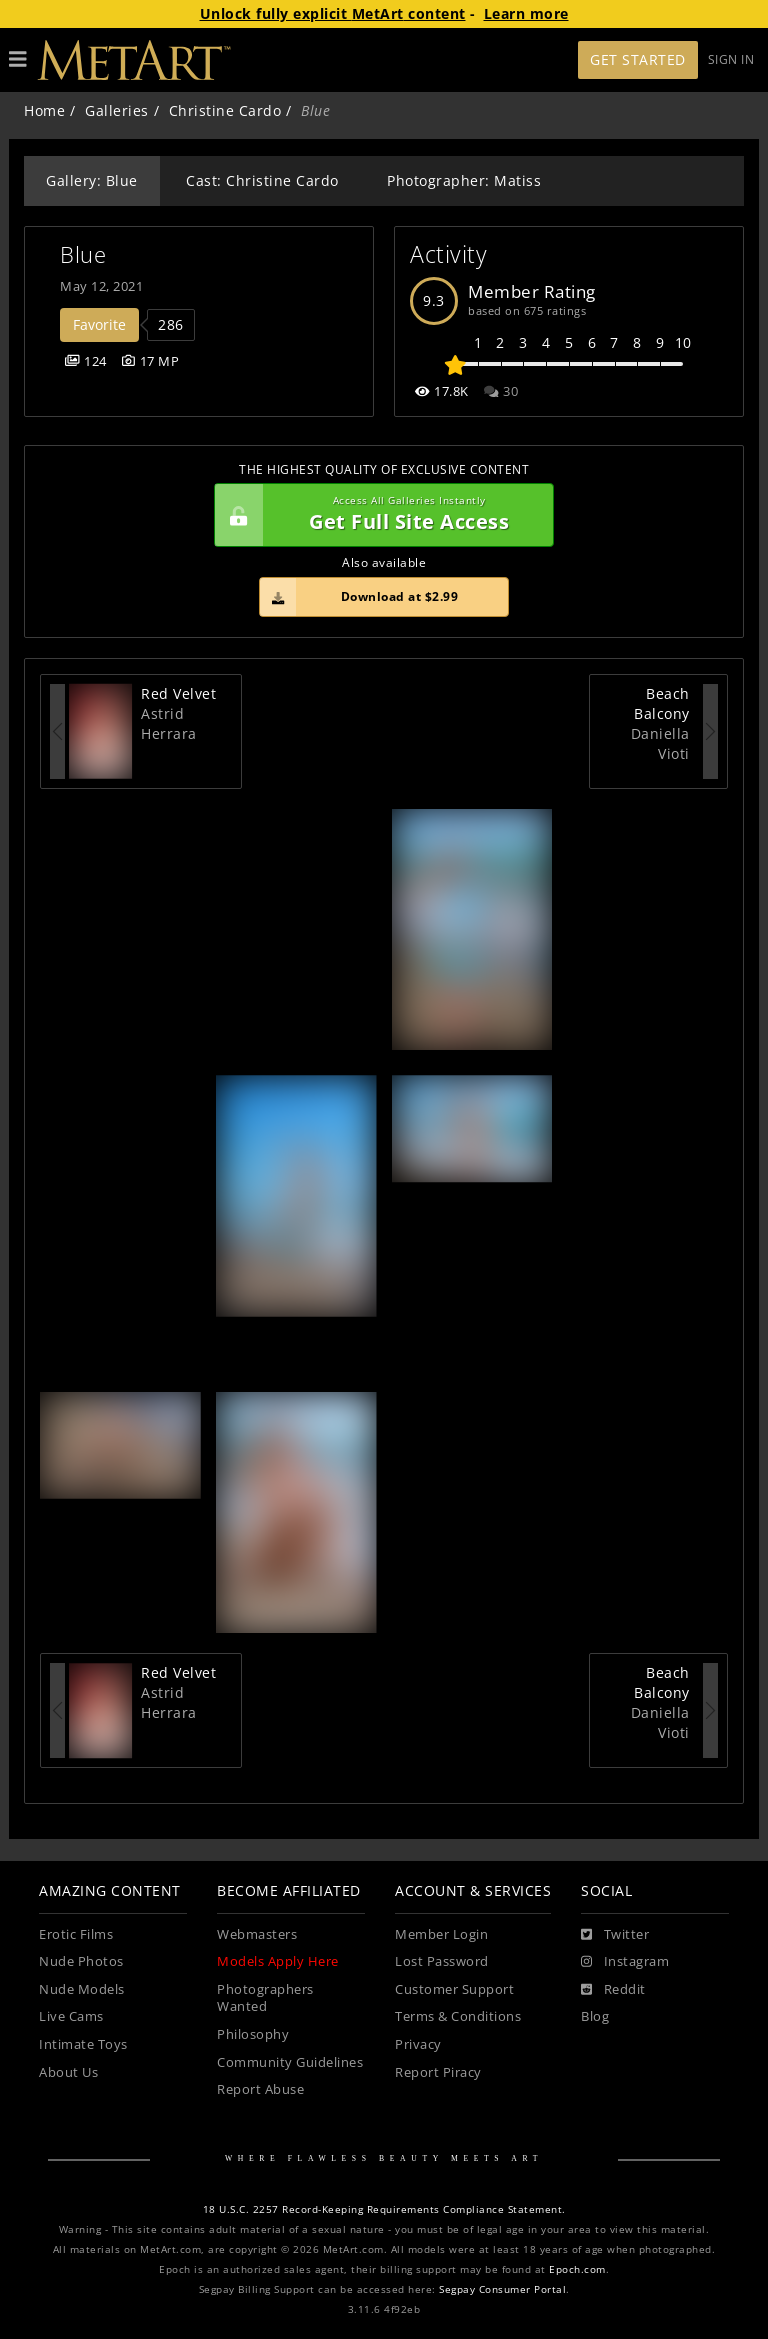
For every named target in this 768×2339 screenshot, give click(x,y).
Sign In (731, 59)
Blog (595, 2016)
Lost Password (442, 1961)
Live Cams (71, 2016)
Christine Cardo (225, 110)
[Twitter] (615, 1935)
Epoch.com (577, 2269)
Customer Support (454, 1989)
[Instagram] (625, 1962)
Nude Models (82, 1989)
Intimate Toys (83, 2044)
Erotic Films (76, 1934)
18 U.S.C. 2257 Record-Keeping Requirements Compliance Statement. (384, 2209)
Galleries (117, 110)
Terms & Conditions (458, 2016)
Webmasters (257, 1934)
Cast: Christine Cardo (262, 180)
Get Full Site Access (379, 515)
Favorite (99, 324)
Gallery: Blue (92, 180)
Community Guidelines (290, 2062)
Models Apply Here (278, 1961)
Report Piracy (438, 2072)
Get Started (638, 59)
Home (44, 110)
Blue (83, 254)
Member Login (441, 1934)
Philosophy (253, 2034)
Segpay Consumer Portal (502, 2289)
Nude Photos (81, 1961)
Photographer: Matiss (464, 180)
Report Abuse (260, 2089)
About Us (68, 2072)
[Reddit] (613, 1990)
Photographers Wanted (265, 1998)
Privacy (418, 2044)
